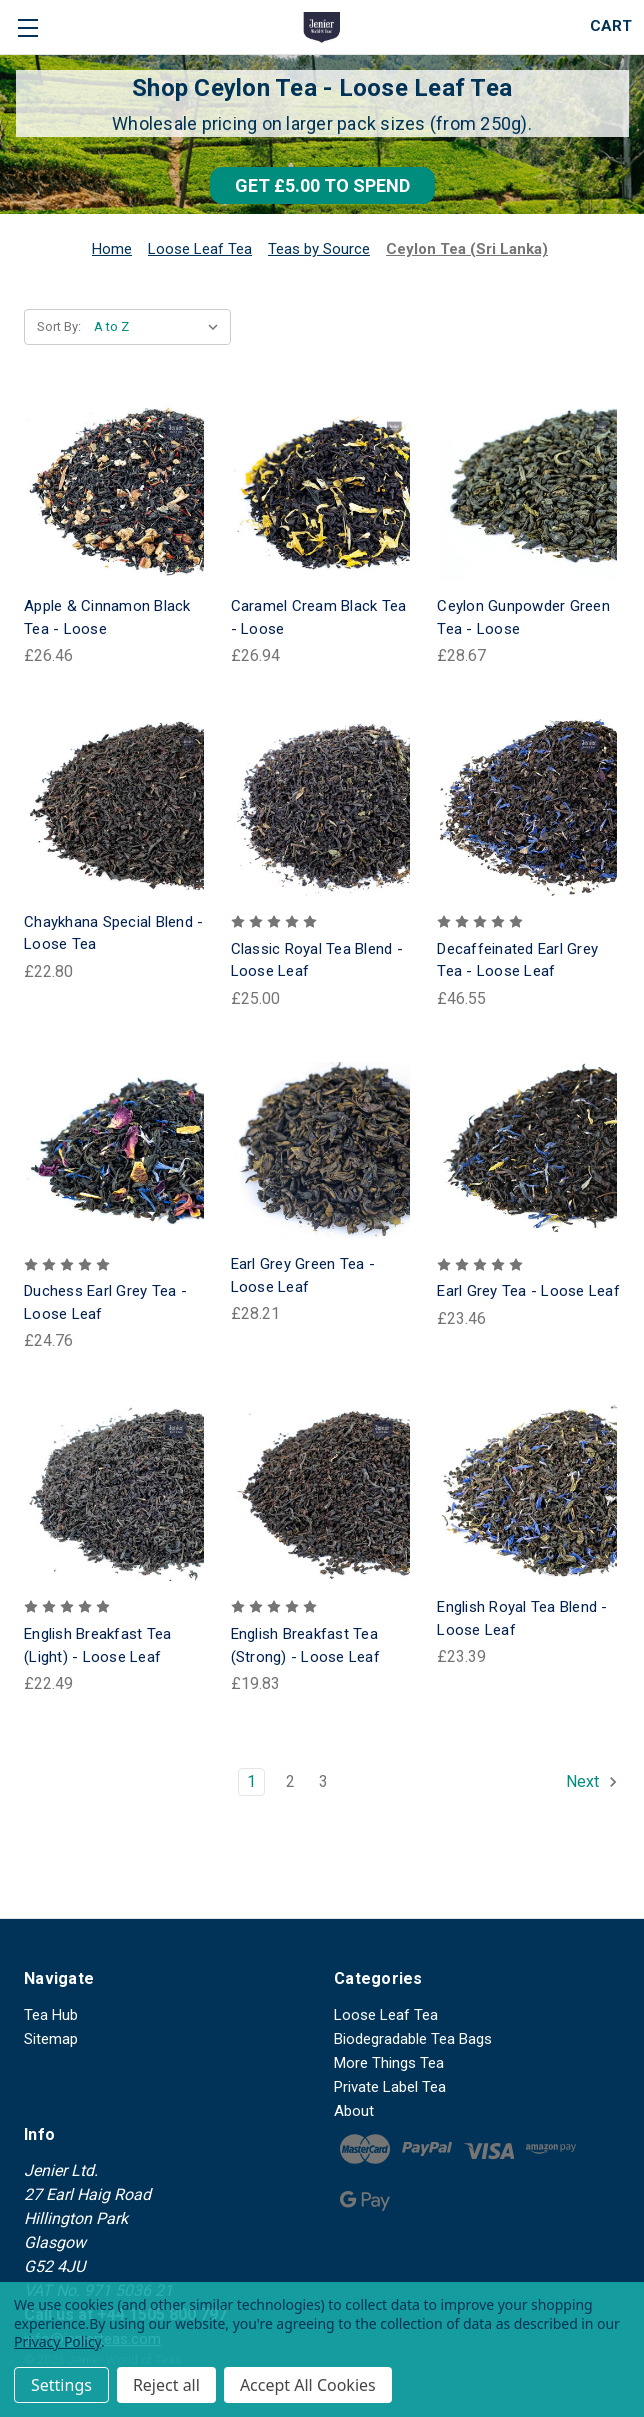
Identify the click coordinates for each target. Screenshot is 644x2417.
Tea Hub (51, 2015)
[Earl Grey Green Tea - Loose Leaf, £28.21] (322, 1150)
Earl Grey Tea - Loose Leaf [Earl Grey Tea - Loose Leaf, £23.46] (528, 1291)
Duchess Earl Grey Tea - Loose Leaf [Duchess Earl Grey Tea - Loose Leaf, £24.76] (105, 1302)
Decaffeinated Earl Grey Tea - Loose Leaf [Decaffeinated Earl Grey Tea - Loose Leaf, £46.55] (517, 960)
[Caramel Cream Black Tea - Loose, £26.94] (322, 492)
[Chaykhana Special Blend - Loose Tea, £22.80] (115, 807)
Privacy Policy (57, 2341)
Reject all (166, 2385)
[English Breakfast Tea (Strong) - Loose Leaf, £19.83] (322, 1492)
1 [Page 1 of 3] (251, 1781)
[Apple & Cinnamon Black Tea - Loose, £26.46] (115, 492)
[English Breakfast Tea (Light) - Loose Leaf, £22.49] (115, 1492)
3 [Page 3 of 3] (323, 1781)
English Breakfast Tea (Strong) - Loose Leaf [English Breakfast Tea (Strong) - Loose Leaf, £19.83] (305, 1645)
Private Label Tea (390, 2087)
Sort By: (59, 326)
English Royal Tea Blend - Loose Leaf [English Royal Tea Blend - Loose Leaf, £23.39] (522, 1618)
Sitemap (51, 2039)
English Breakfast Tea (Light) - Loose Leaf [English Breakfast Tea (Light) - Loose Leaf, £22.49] (97, 1645)
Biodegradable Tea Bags (413, 2039)
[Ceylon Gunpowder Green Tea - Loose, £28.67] (528, 492)
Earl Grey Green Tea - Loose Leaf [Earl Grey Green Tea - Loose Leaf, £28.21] (303, 1275)
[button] (322, 185)
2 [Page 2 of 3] (290, 1781)
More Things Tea (389, 2063)
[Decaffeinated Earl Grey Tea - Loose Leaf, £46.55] (528, 807)
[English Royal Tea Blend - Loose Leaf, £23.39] (528, 1492)
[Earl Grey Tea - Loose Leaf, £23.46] (528, 1150)
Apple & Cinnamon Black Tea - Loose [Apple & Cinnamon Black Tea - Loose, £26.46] (107, 617)
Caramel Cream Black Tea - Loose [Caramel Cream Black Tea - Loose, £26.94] (319, 617)
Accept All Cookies (308, 2385)
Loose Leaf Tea (386, 2015)
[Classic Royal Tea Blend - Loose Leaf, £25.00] (322, 807)
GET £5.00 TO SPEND (322, 185)
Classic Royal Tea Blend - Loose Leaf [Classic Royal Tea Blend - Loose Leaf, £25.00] (317, 960)
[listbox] (160, 327)
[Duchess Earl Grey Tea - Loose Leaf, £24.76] (115, 1150)
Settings (61, 2385)
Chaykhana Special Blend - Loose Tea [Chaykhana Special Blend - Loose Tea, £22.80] (113, 933)
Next (592, 1782)
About (354, 2111)
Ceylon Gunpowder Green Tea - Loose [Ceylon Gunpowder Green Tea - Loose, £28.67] (523, 617)
